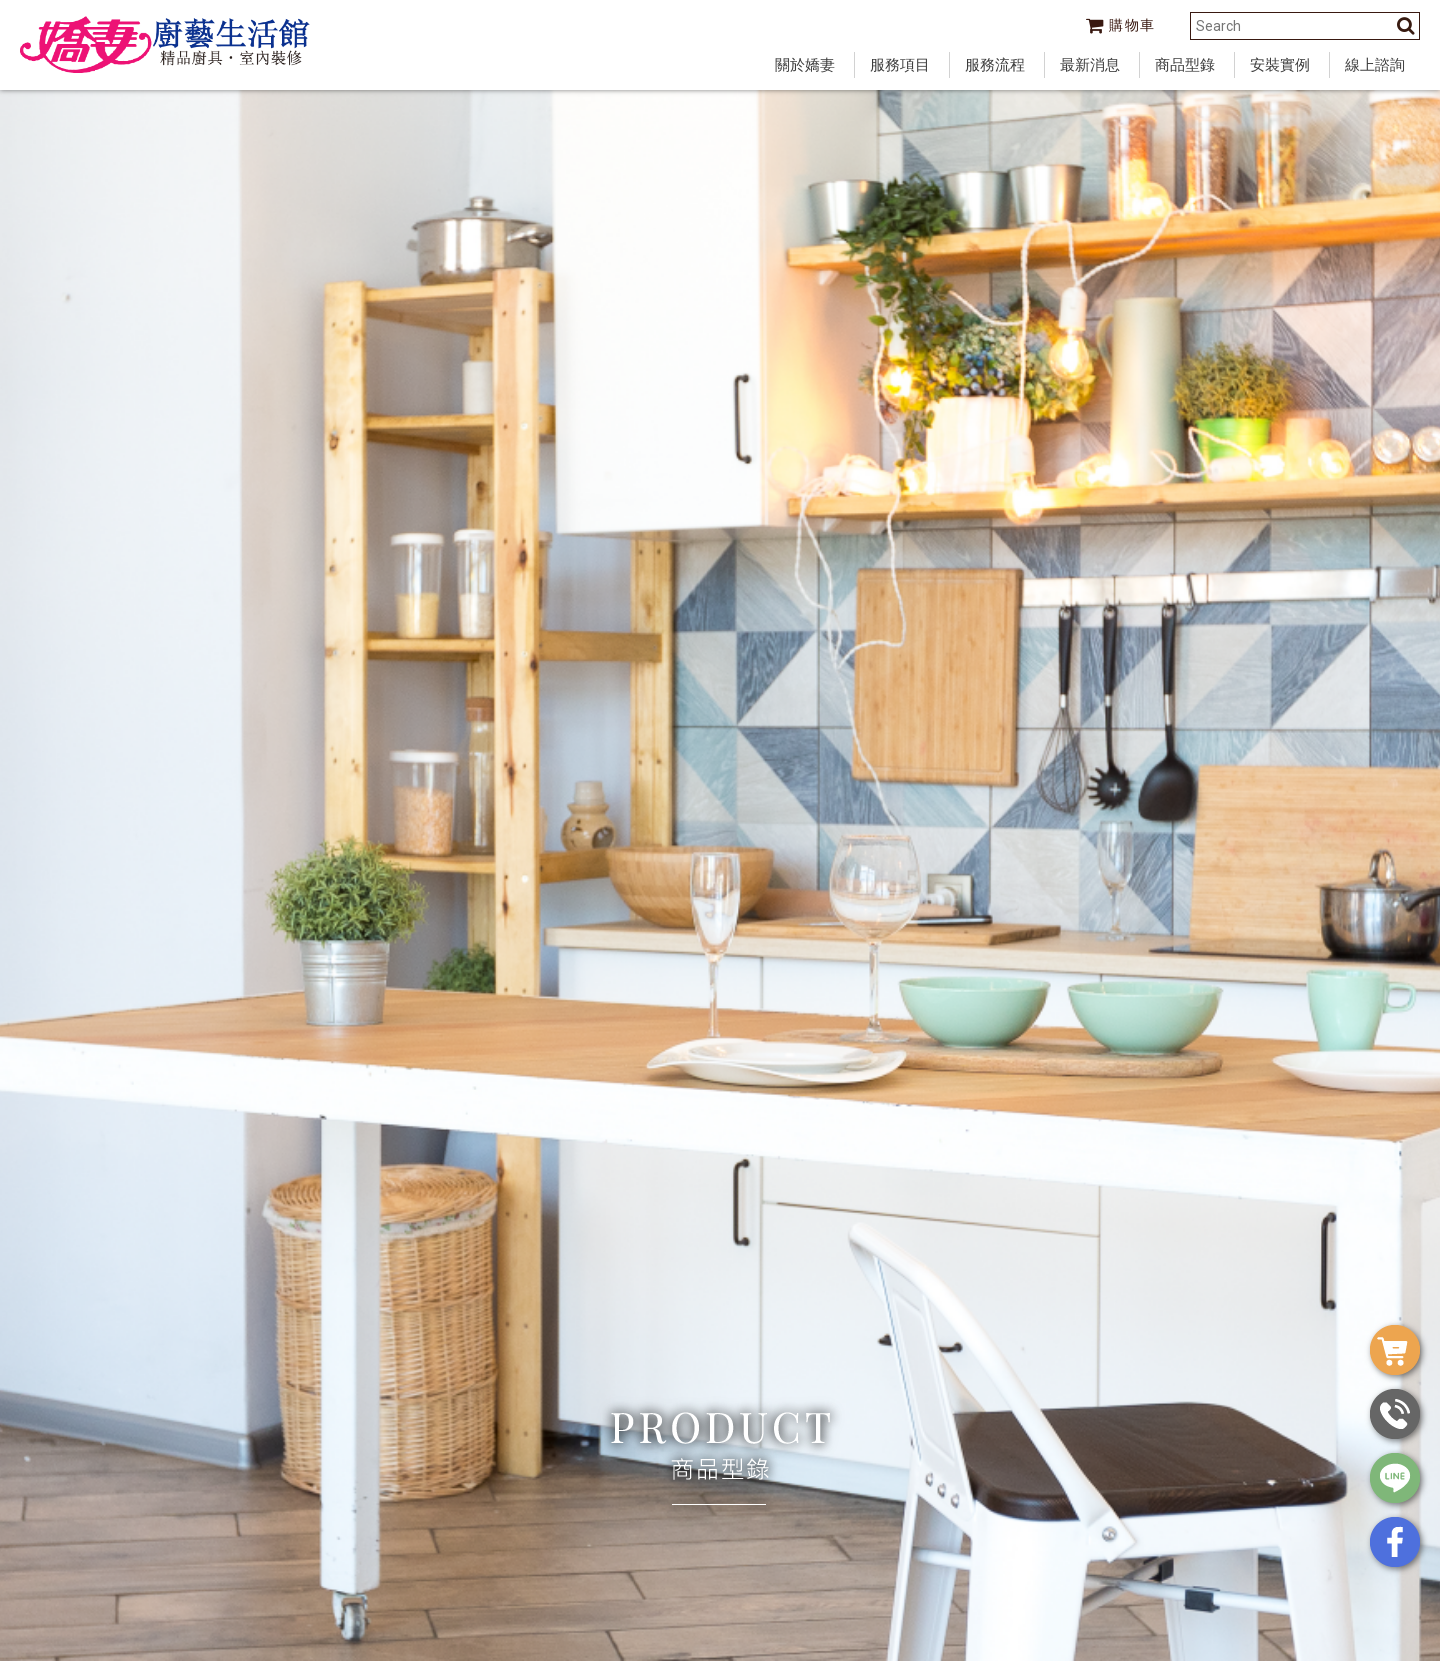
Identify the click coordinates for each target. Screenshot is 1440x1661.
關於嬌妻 (805, 65)
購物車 (1121, 25)
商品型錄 (1185, 65)
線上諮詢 (1375, 65)
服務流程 (995, 65)
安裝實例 (1280, 65)
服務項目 (900, 65)
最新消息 (1090, 65)
